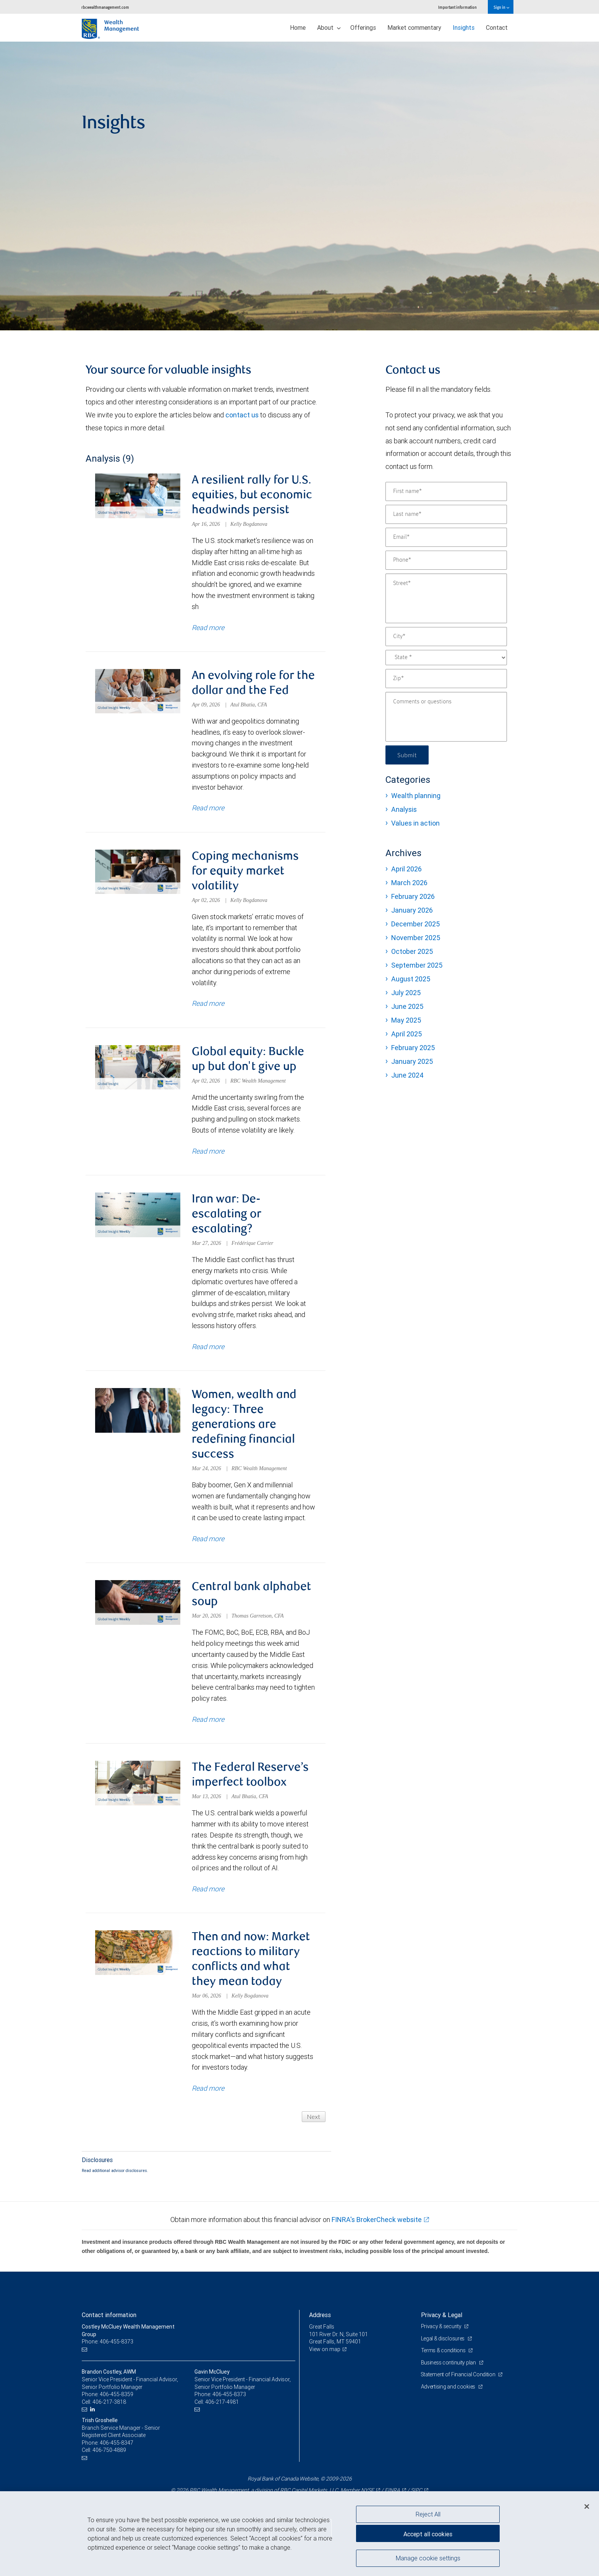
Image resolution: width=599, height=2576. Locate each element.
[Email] (446, 537)
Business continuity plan (449, 2362)
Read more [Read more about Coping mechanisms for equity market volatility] (208, 1003)
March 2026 (409, 882)
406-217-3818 (109, 2401)
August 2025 (410, 978)
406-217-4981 (222, 2401)
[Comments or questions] (446, 717)
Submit (407, 754)
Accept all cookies (427, 2534)
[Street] (446, 598)
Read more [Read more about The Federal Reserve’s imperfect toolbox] (208, 1888)
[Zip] (446, 678)
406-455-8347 (116, 2442)
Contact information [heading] (109, 2315)
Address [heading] (320, 2315)
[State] (446, 657)
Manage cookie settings (428, 2558)
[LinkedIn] (93, 2409)
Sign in (501, 7)
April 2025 (406, 1033)
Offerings (363, 27)
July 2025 (406, 992)
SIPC (416, 2490)
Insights (463, 27)
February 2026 (413, 896)
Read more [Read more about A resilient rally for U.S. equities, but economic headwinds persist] (208, 627)
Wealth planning (415, 795)
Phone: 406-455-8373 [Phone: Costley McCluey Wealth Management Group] (107, 2341)
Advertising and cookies (448, 2386)
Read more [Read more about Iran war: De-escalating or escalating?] (208, 1346)
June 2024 (407, 1075)
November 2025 (415, 937)
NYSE (367, 2490)
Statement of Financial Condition (459, 2374)
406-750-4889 (109, 2450)
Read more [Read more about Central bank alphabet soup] (208, 1719)
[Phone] (446, 560)
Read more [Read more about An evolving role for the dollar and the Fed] (208, 807)
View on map (324, 2349)
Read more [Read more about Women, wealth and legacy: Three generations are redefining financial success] (208, 1538)
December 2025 (415, 924)
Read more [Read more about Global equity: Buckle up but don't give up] (208, 1150)
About (329, 27)
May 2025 (406, 1020)
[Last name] (446, 514)
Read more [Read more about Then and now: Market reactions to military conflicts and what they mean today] (208, 2088)
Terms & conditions (444, 2350)
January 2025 (412, 1061)
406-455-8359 (116, 2394)
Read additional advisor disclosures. (115, 2170)
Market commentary (414, 27)
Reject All (428, 2514)
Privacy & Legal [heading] (441, 2315)
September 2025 (416, 965)
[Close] (586, 2506)
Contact (497, 27)
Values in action (415, 823)
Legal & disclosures (443, 2338)
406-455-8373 (229, 2394)
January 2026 (412, 910)
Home (298, 27)
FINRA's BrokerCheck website (377, 2219)
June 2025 (407, 1006)
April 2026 (406, 869)
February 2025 (413, 1047)
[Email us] (85, 2349)
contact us (242, 414)
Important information (457, 7)
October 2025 (412, 951)
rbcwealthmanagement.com (105, 7)
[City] (446, 636)
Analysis (404, 809)
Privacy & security (442, 2326)
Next (313, 2116)
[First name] (446, 491)
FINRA (392, 2490)
